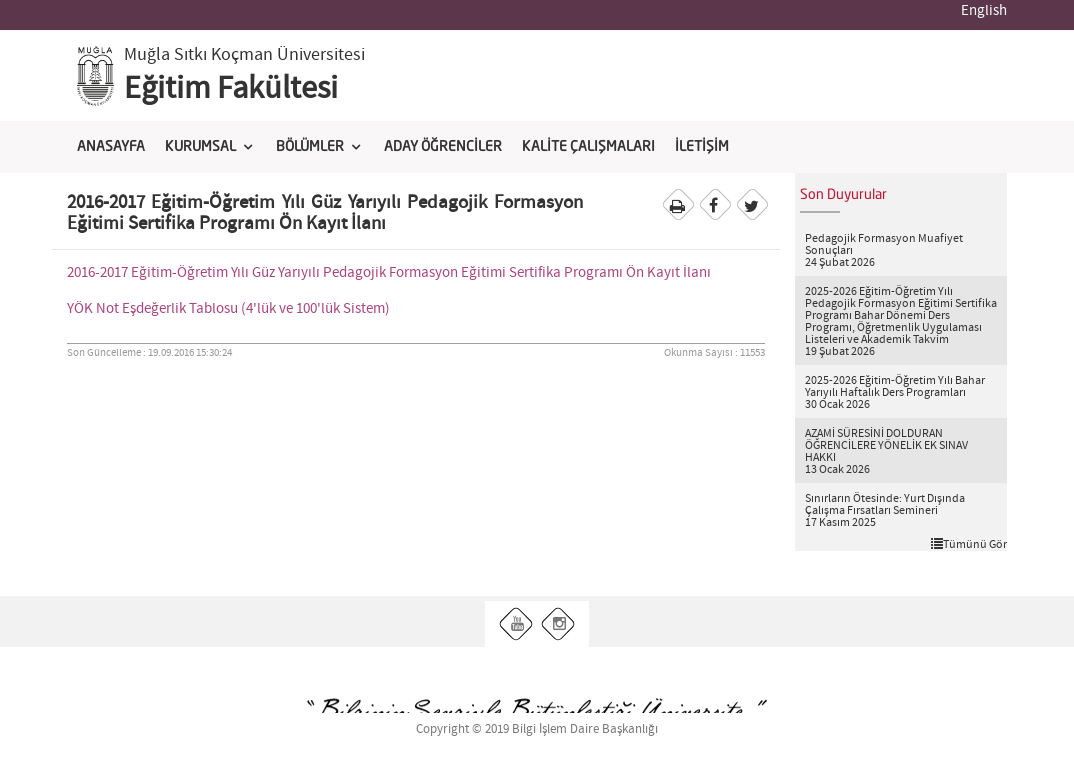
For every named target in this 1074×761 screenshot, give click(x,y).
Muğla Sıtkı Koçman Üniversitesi (244, 55)
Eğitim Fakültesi (231, 89)
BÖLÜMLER (310, 147)
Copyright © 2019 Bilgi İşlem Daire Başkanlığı (537, 729)
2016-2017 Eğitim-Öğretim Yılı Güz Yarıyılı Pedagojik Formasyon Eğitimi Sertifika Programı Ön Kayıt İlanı (389, 273)
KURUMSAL (200, 147)
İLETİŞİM (702, 147)
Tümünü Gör (969, 544)
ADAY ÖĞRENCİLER (443, 147)
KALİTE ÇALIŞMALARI (588, 147)
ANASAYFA (111, 147)
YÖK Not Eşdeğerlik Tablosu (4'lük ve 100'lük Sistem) (228, 309)
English (984, 11)
